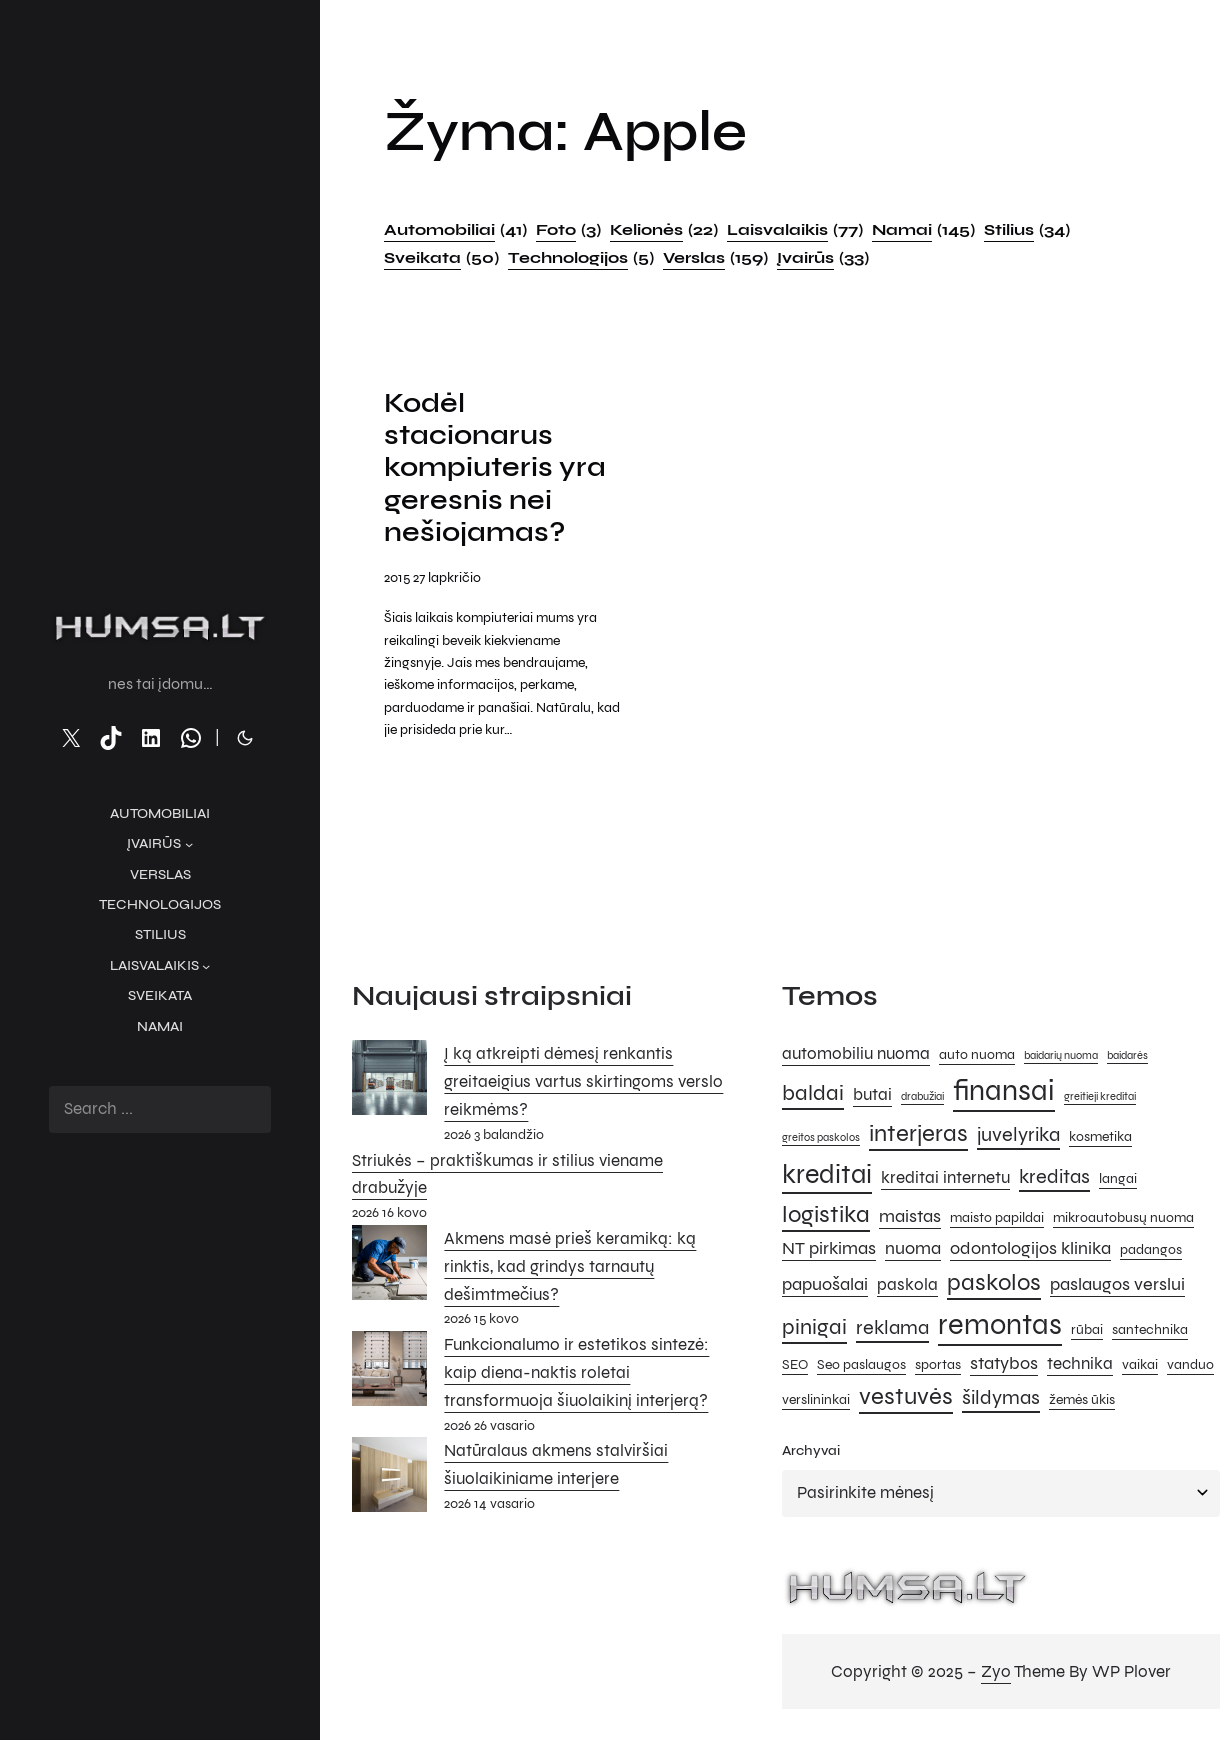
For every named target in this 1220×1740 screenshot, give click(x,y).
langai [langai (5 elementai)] (1118, 1178)
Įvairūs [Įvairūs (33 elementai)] (823, 258)
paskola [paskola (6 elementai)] (907, 1285)
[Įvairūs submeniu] (189, 844)
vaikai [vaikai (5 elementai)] (1140, 1364)
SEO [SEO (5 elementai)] (795, 1364)
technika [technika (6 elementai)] (1080, 1364)
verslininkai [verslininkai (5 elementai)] (816, 1399)
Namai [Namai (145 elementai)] (923, 230)
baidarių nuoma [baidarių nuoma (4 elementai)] (1061, 1055)
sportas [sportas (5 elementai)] (938, 1364)
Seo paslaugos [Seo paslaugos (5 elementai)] (861, 1364)
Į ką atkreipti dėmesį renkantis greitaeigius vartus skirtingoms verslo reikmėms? (583, 1081)
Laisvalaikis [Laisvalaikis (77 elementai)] (795, 230)
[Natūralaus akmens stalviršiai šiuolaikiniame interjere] (389, 1479)
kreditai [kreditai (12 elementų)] (827, 1174)
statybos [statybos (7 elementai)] (1004, 1363)
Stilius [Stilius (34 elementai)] (1027, 230)
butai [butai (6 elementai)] (872, 1095)
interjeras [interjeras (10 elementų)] (918, 1133)
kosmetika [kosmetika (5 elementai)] (1100, 1136)
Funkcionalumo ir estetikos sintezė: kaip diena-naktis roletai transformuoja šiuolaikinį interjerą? (576, 1372)
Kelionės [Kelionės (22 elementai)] (664, 230)
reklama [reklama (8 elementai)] (892, 1327)
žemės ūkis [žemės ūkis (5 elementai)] (1082, 1399)
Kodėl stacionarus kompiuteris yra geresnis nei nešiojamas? (495, 468)
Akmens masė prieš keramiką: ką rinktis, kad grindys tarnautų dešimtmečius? (570, 1266)
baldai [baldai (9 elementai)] (813, 1092)
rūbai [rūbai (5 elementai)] (1087, 1329)
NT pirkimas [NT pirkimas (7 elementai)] (829, 1248)
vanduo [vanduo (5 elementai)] (1190, 1364)
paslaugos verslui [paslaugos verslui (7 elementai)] (1117, 1284)
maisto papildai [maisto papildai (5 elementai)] (997, 1217)
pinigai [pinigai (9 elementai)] (814, 1326)
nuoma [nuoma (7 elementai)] (913, 1248)
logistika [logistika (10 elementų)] (826, 1214)
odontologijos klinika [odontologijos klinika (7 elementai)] (1030, 1248)
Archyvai (811, 1450)
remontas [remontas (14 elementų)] (1000, 1324)
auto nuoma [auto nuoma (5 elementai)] (977, 1054)
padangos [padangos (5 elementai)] (1151, 1249)
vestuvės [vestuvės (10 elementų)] (906, 1396)
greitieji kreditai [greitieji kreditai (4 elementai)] (1100, 1096)
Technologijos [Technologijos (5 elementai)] (581, 258)
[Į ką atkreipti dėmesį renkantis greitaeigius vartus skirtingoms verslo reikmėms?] (389, 1082)
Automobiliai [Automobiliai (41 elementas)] (455, 230)
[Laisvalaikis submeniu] (206, 966)
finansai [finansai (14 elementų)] (1004, 1090)
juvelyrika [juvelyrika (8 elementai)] (1018, 1134)
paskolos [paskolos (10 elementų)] (994, 1282)
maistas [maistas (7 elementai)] (910, 1216)
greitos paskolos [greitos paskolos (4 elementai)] (821, 1137)
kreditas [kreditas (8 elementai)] (1054, 1176)
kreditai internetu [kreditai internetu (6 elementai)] (945, 1178)
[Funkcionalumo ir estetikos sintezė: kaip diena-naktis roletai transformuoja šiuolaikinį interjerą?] (389, 1373)
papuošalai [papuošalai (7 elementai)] (825, 1284)
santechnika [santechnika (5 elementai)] (1150, 1329)
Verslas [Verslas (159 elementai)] (715, 258)
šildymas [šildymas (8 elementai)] (1001, 1397)
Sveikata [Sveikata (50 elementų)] (441, 258)
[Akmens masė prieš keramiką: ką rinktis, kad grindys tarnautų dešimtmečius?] (389, 1267)
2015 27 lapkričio (432, 577)
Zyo (996, 1671)
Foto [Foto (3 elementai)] (568, 230)
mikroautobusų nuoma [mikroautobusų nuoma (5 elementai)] (1123, 1217)
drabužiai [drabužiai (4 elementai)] (922, 1096)
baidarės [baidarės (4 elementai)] (1127, 1055)
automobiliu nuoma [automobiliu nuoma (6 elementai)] (856, 1054)
